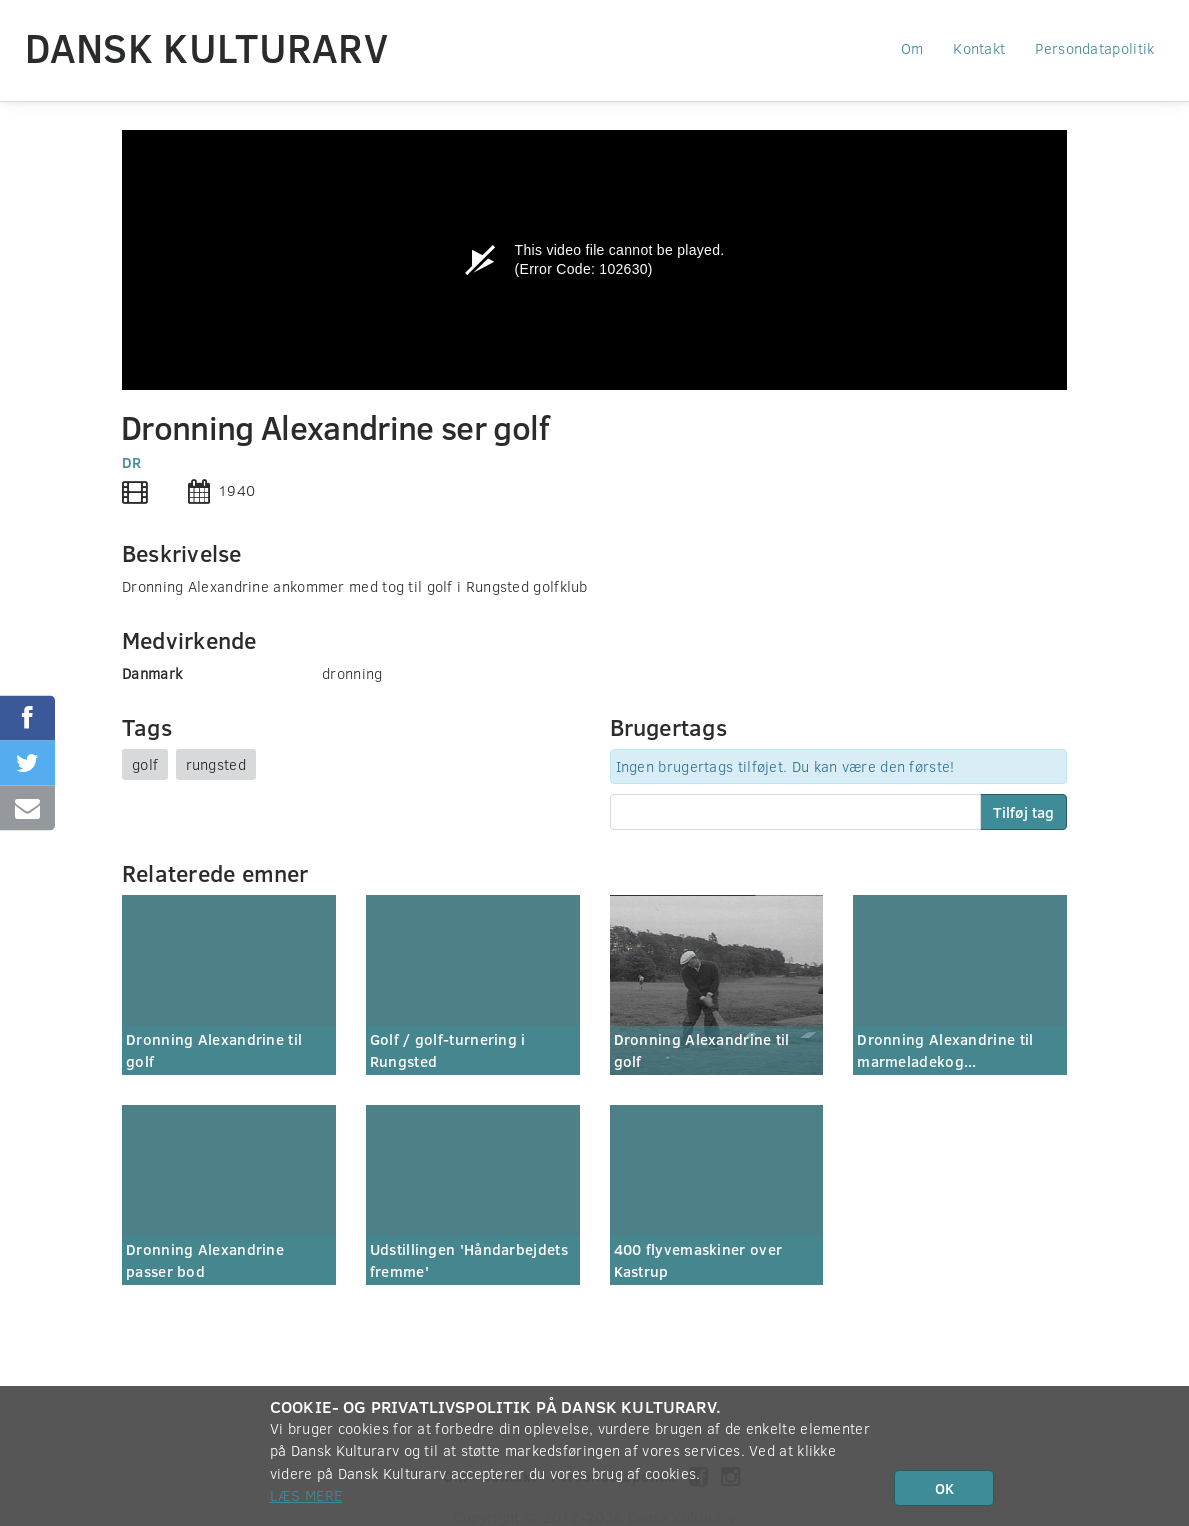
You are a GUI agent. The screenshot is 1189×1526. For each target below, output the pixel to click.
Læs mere (306, 1495)
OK (944, 1488)
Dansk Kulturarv (207, 47)
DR (132, 462)
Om (912, 48)
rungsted (216, 764)
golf (145, 764)
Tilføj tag (1023, 812)
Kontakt (979, 48)
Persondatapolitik (1094, 48)
